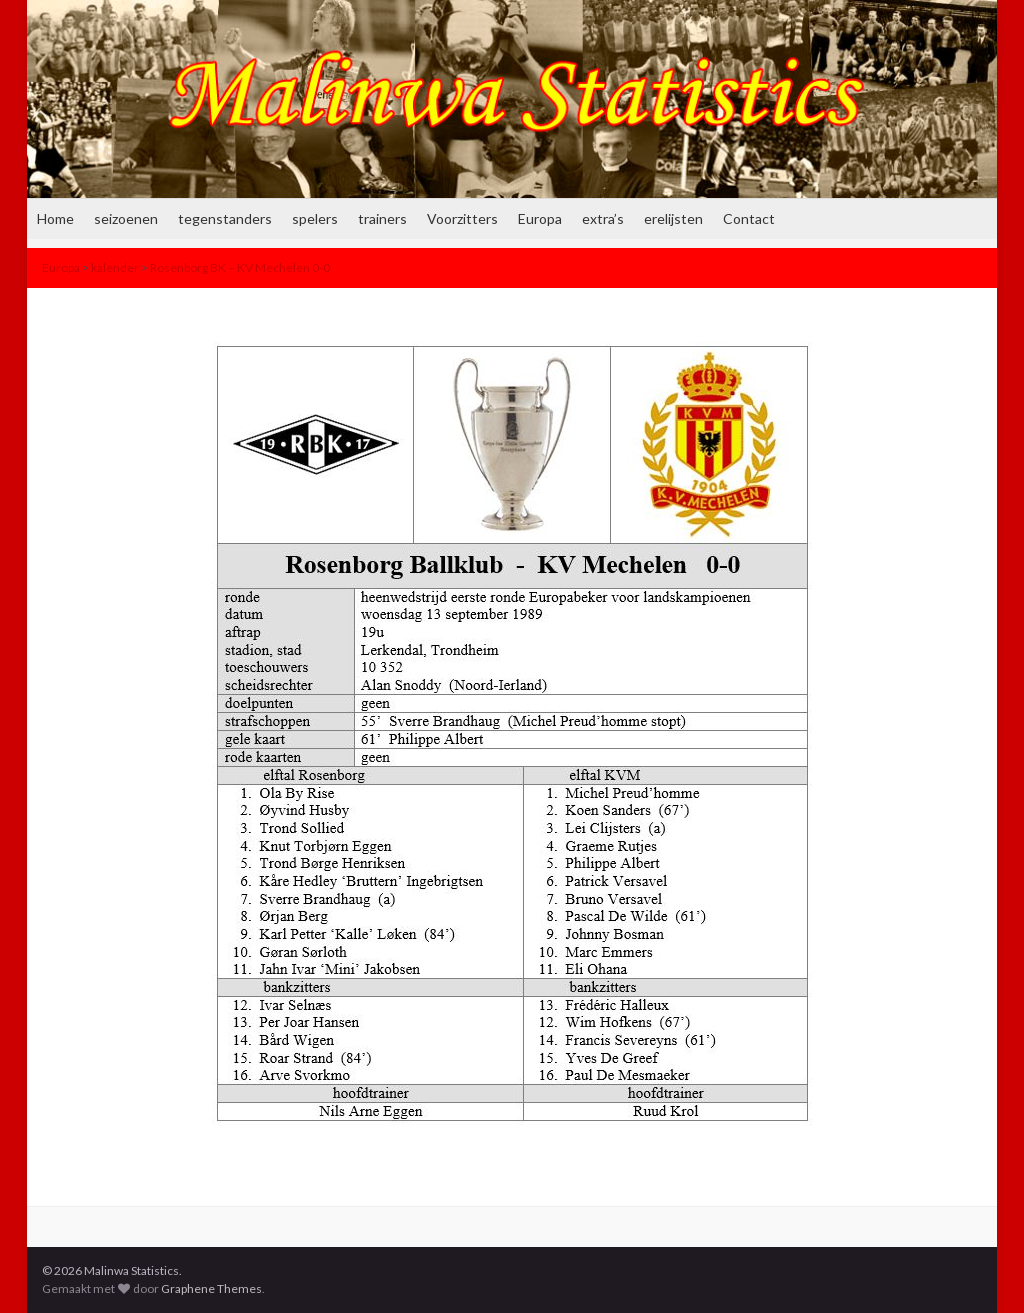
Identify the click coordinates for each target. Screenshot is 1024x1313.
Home (55, 218)
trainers (382, 218)
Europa (540, 218)
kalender (115, 267)
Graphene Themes (211, 1288)
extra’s (603, 218)
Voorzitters (462, 218)
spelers (315, 218)
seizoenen (126, 218)
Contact (749, 218)
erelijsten (673, 218)
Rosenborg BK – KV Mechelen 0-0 (240, 267)
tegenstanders (225, 218)
